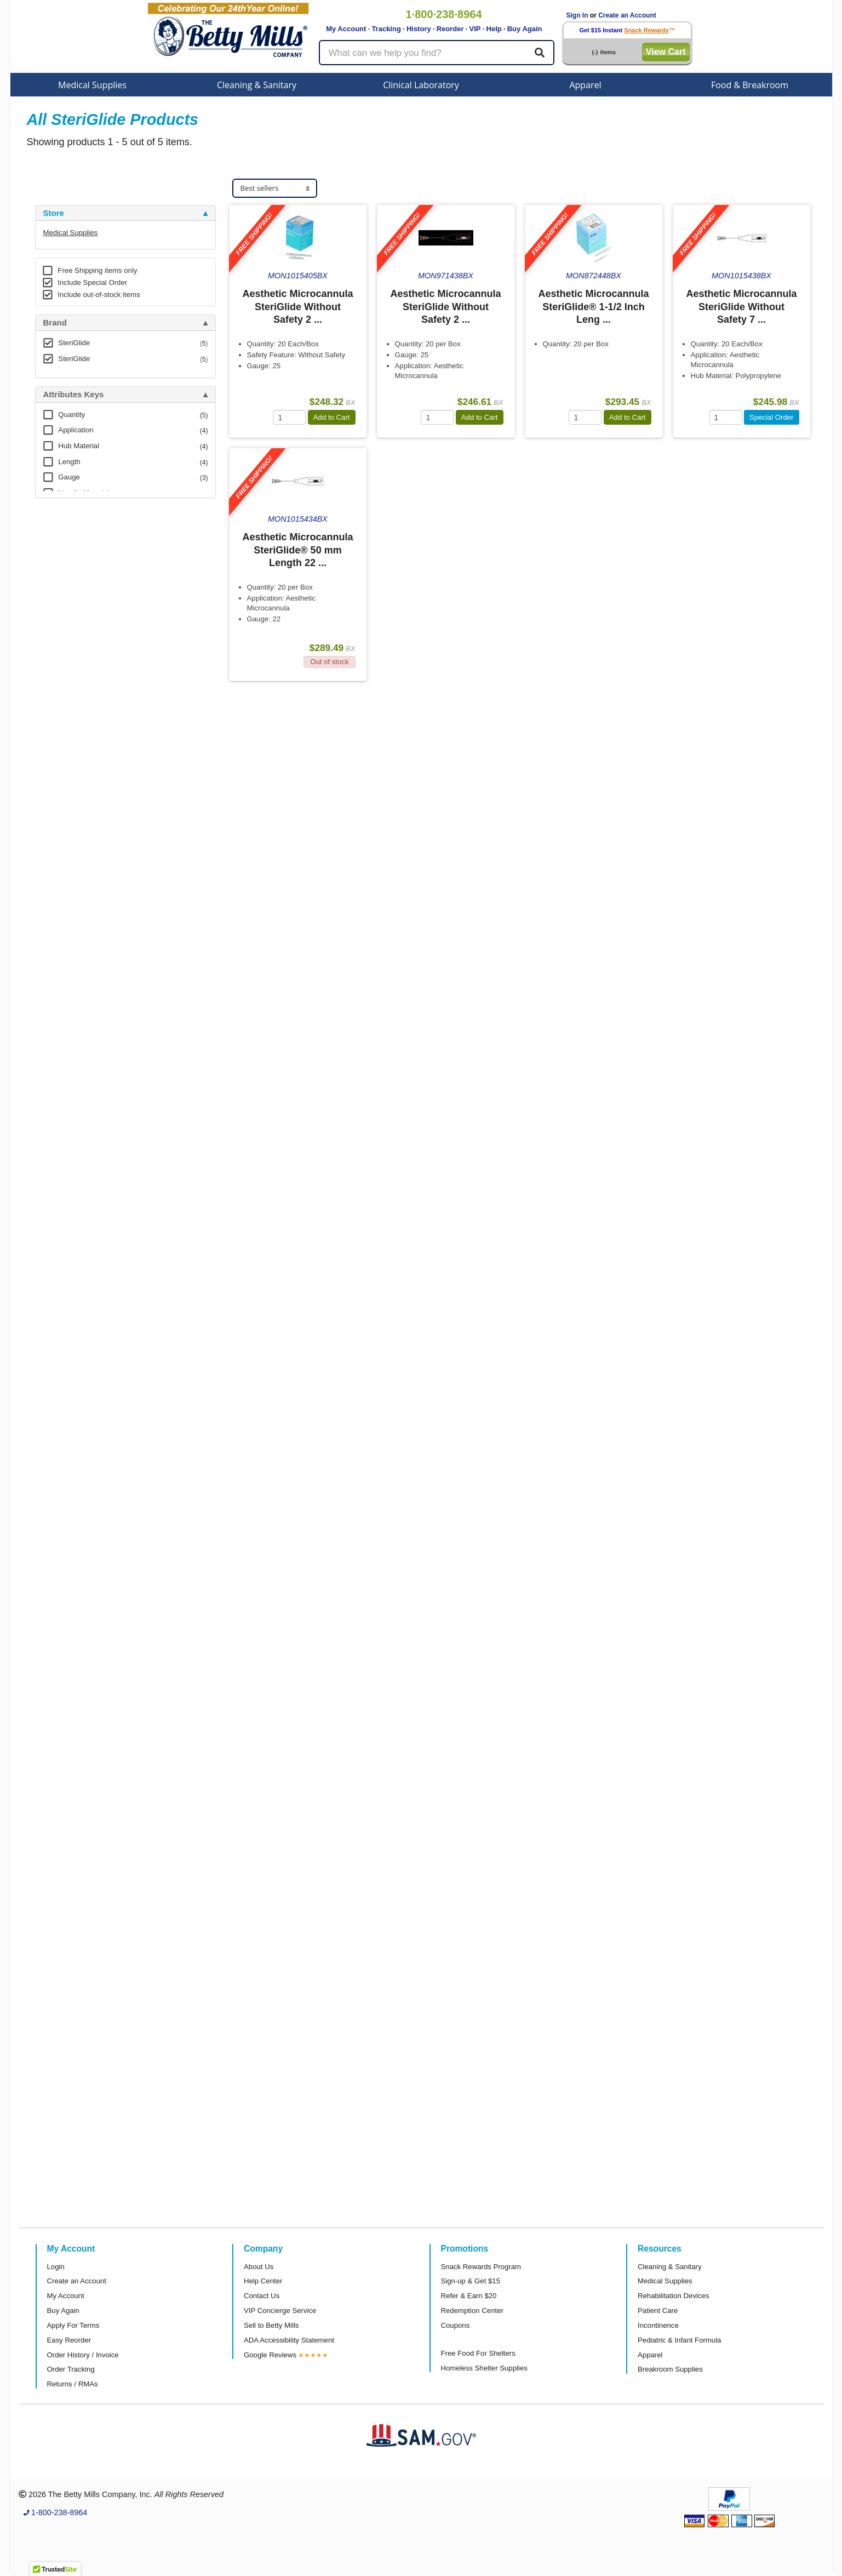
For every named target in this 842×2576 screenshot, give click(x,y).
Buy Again (524, 29)
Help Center (263, 2281)
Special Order (771, 417)
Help (494, 29)
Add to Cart (331, 417)
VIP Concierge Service (280, 2310)
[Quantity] (289, 417)
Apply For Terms (73, 2325)
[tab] (125, 213)
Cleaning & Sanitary (256, 85)
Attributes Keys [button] (73, 394)
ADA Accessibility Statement (289, 2340)
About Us (258, 2267)
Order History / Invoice (83, 2355)
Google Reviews (270, 2355)
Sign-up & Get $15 (471, 2281)
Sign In (577, 15)
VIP (475, 29)
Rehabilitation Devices (673, 2296)
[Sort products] (274, 188)
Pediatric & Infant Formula (679, 2340)
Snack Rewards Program (481, 2267)
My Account (346, 29)
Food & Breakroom (749, 85)
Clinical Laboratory (421, 85)
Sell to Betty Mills (271, 2325)
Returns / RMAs (72, 2384)
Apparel (585, 85)
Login (56, 2267)
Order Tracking (71, 2369)
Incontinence (658, 2325)
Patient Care (658, 2310)
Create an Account (627, 15)
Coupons (455, 2325)
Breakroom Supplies (670, 2369)
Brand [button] (55, 322)
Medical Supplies (92, 85)
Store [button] (53, 213)
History (418, 29)
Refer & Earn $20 (469, 2296)
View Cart (666, 51)
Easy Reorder (69, 2340)
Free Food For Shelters (478, 2353)
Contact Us (261, 2296)
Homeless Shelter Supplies (484, 2368)
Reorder (450, 29)
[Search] (539, 52)
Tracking (385, 29)
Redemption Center (472, 2310)
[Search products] (436, 52)
